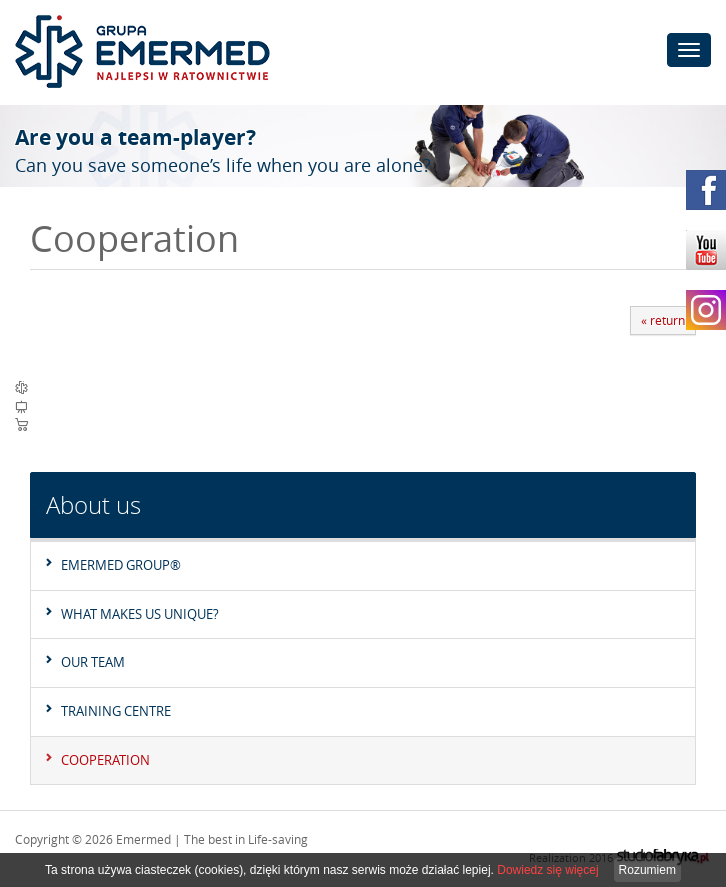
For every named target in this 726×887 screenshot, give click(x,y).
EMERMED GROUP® (121, 565)
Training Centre (116, 711)
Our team (93, 662)
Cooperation (105, 760)
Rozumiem (647, 870)
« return (663, 320)
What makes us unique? (140, 614)
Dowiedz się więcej (547, 870)
